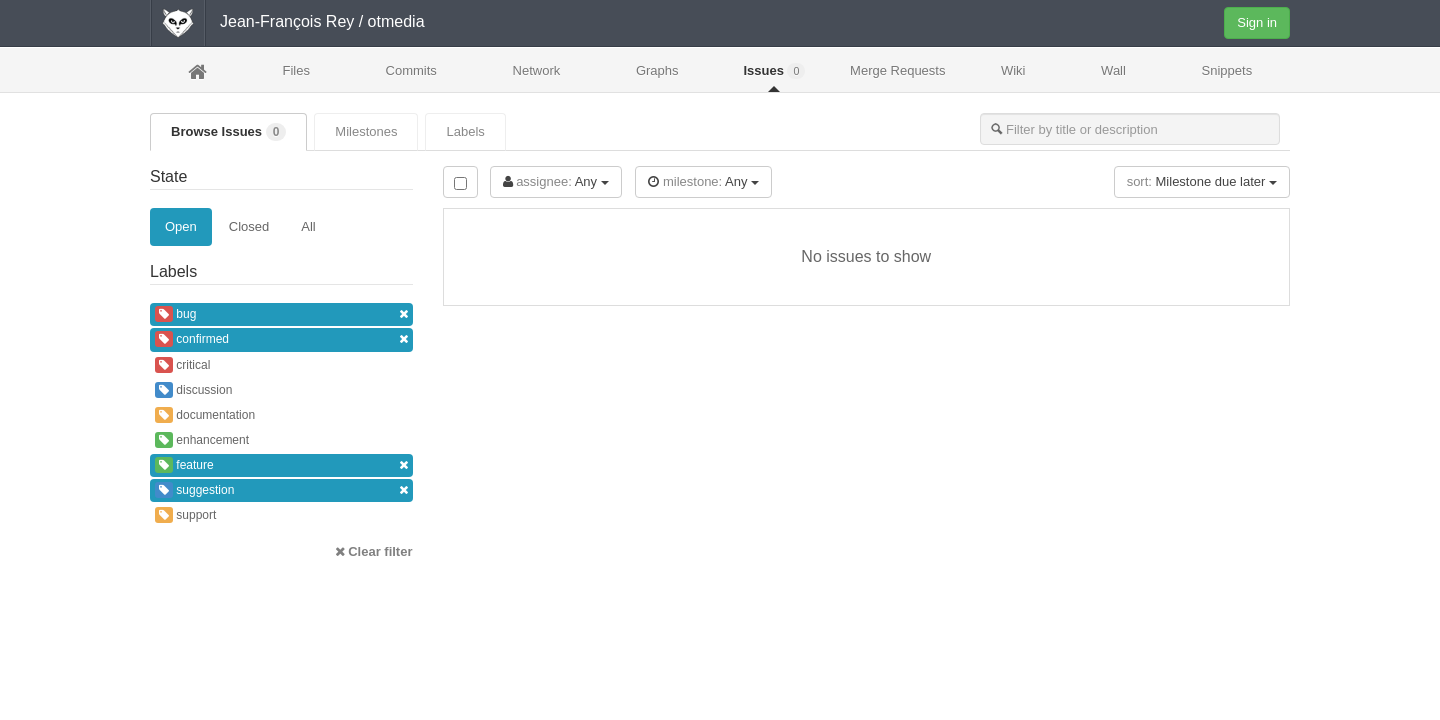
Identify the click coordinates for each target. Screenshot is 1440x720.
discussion (193, 390)
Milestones (366, 131)
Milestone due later (1202, 181)
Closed (249, 226)
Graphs (657, 70)
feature (281, 465)
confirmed (281, 339)
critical (182, 365)
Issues (774, 71)
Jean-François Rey (287, 21)
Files (295, 70)
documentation (205, 415)
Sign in (1257, 22)
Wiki (1013, 70)
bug (281, 314)
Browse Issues (228, 132)
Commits (411, 70)
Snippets (1227, 70)
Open (181, 226)
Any (556, 181)
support (185, 515)
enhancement (202, 440)
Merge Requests (897, 76)
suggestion (281, 490)
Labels (465, 131)
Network (537, 70)
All (308, 226)
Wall (1113, 70)
